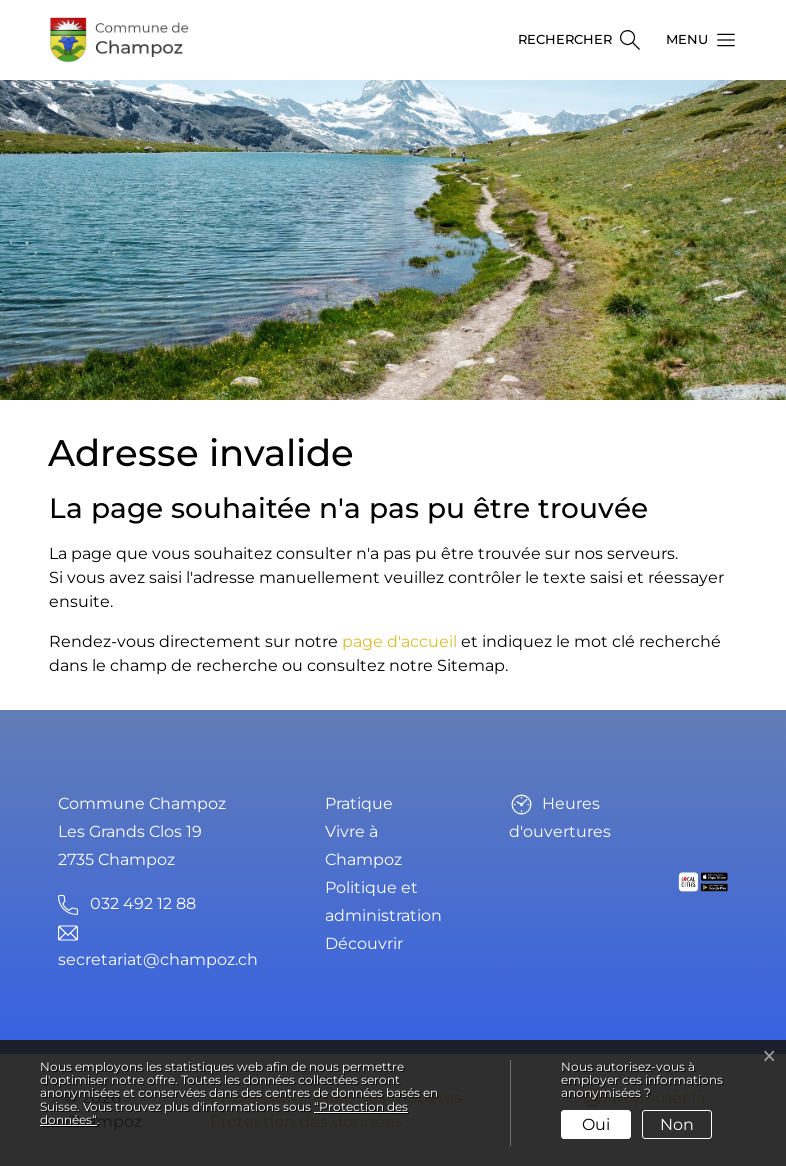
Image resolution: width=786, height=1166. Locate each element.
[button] (695, 40)
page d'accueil (399, 641)
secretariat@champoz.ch (158, 959)
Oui (596, 1124)
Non (677, 1124)
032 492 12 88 (143, 903)
